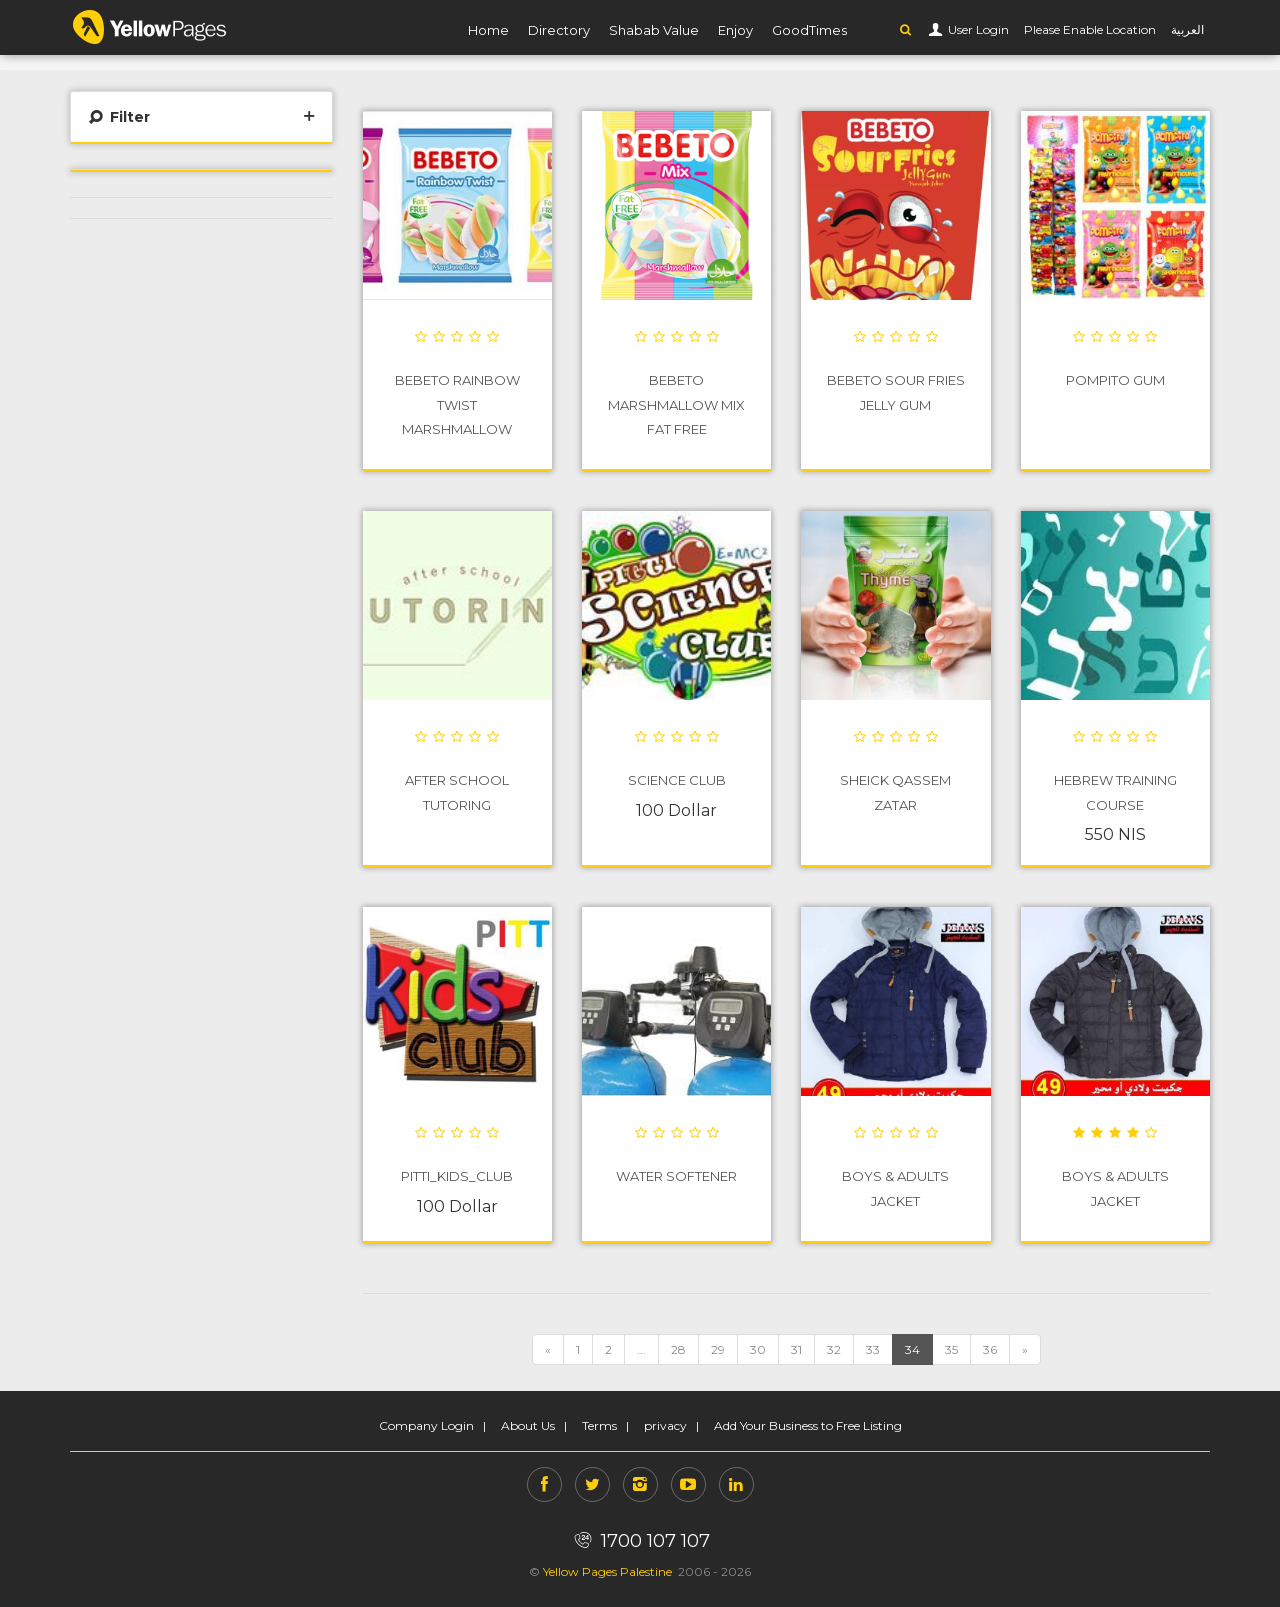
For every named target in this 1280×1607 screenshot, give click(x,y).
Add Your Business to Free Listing (808, 1425)
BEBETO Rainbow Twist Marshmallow (457, 404)
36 (990, 1349)
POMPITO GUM (1115, 380)
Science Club (677, 780)
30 (758, 1349)
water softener (676, 1176)
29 (718, 1349)
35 (951, 1349)
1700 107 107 (639, 1541)
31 (796, 1349)
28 (678, 1349)
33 (873, 1349)
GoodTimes (809, 30)
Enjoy (735, 30)
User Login (977, 29)
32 (834, 1349)
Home (488, 30)
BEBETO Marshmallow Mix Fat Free (676, 404)
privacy (665, 1425)
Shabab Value (654, 30)
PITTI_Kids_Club (457, 1176)
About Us (528, 1425)
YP (150, 27)
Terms (599, 1425)
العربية (1187, 29)
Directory (559, 30)
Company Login (426, 1425)
